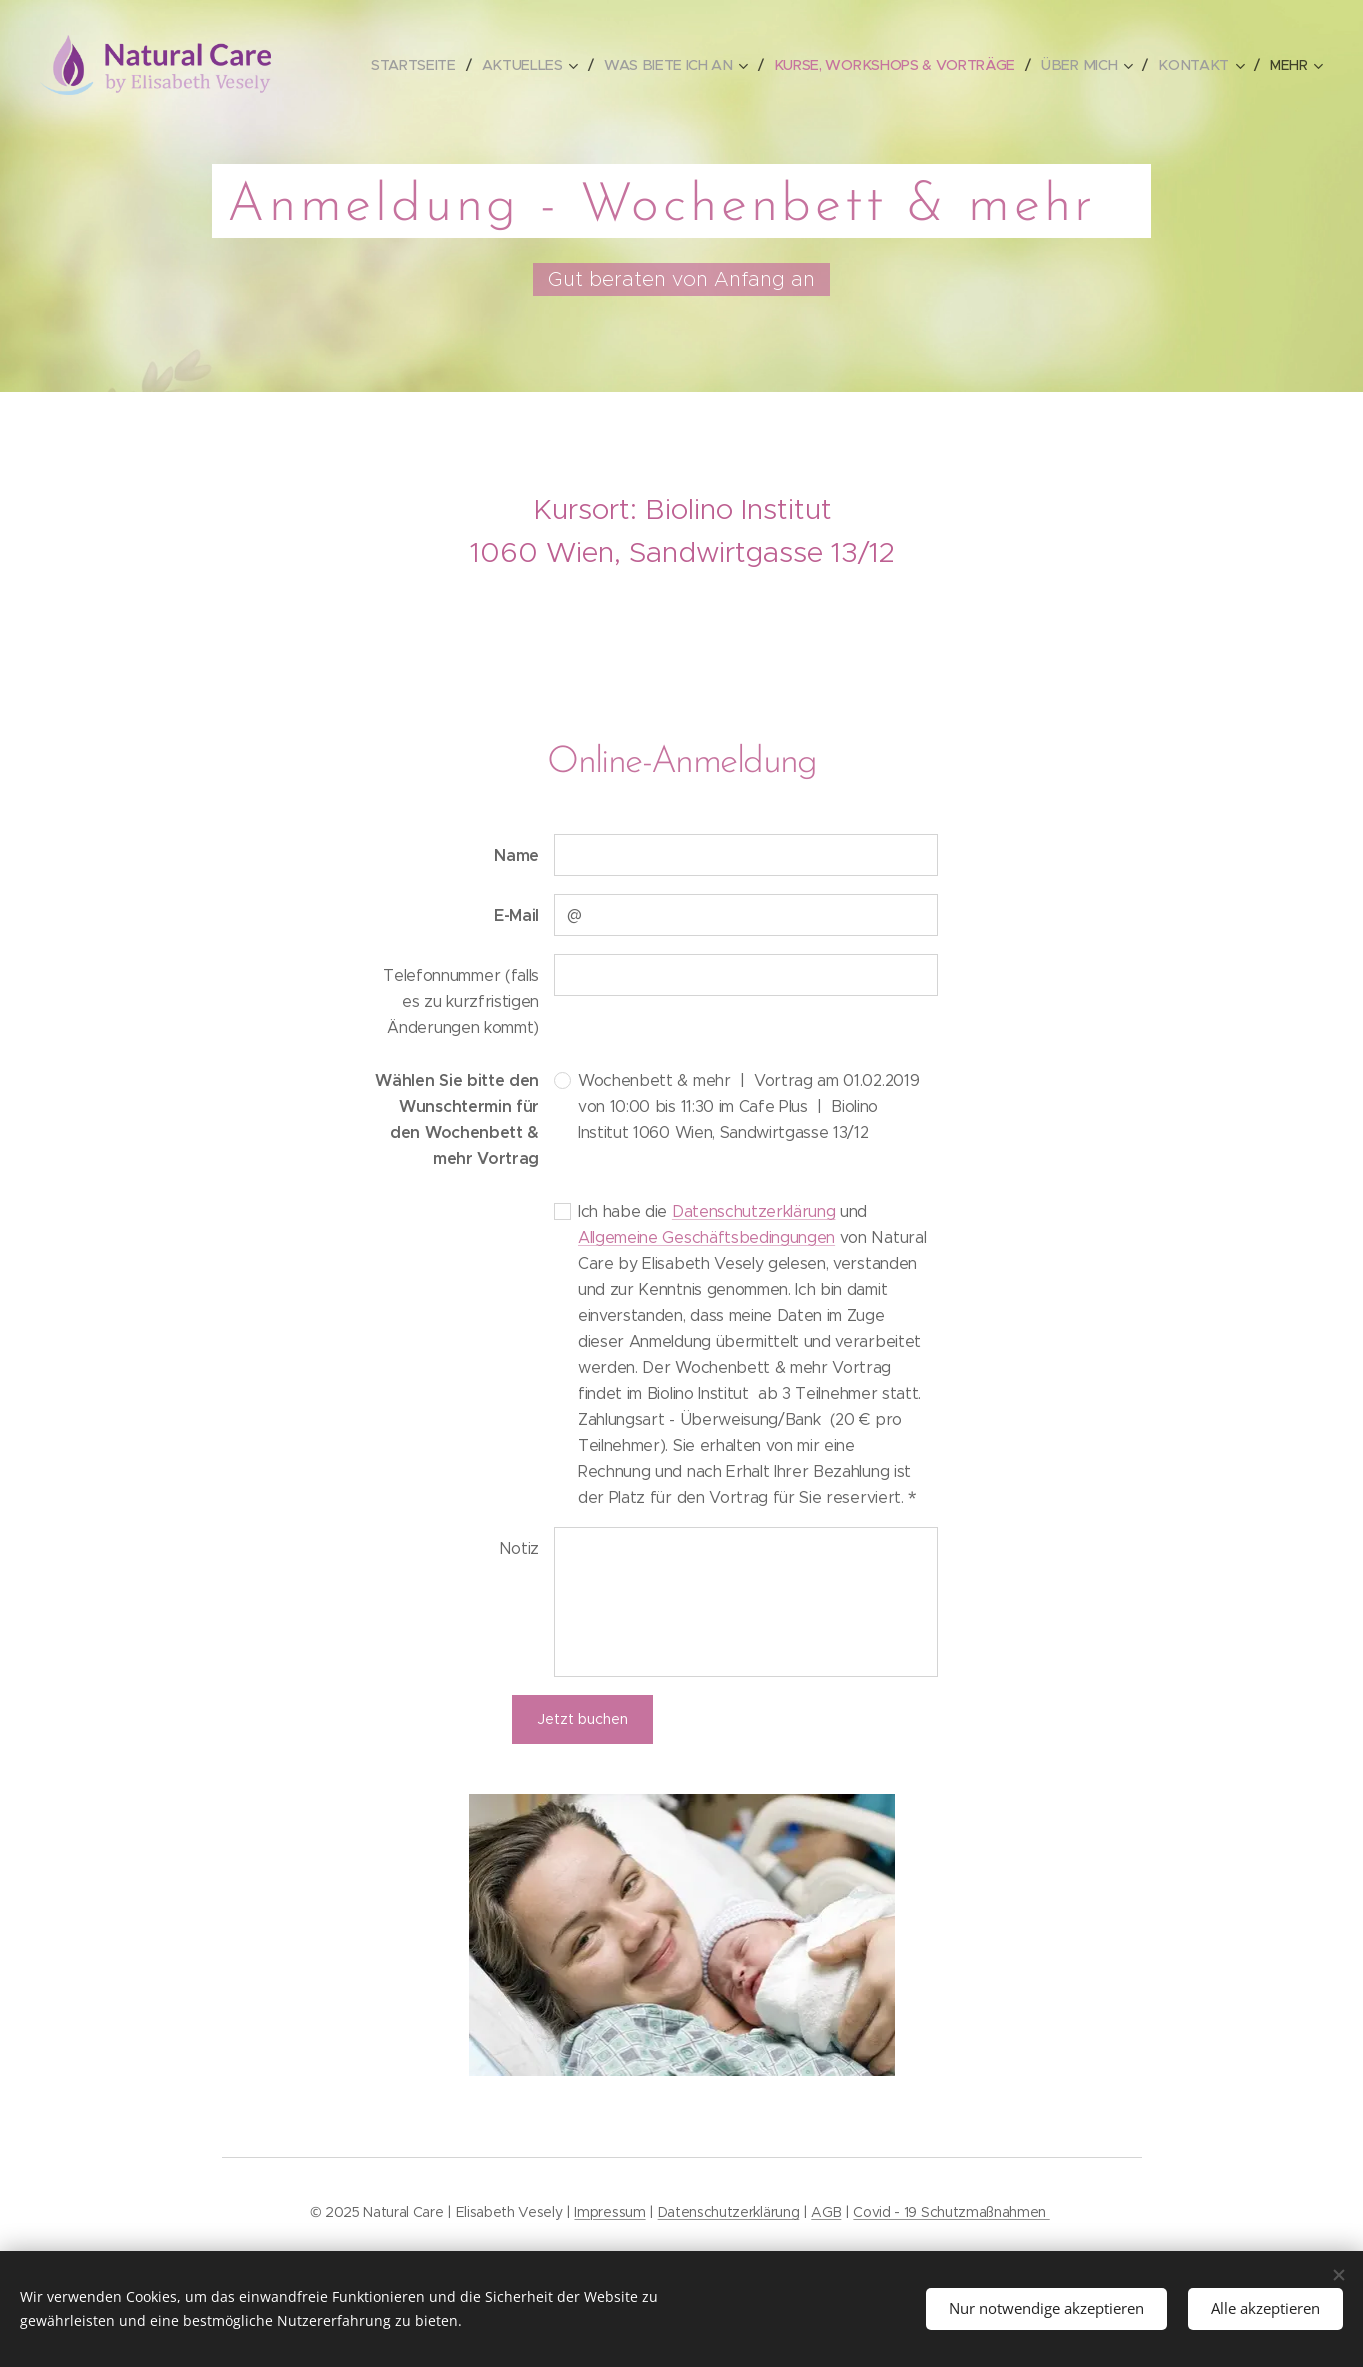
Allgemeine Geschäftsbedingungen (706, 1237)
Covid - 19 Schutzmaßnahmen (951, 2212)
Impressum (609, 2212)
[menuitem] (420, 65)
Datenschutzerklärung (753, 1211)
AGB (826, 2212)
